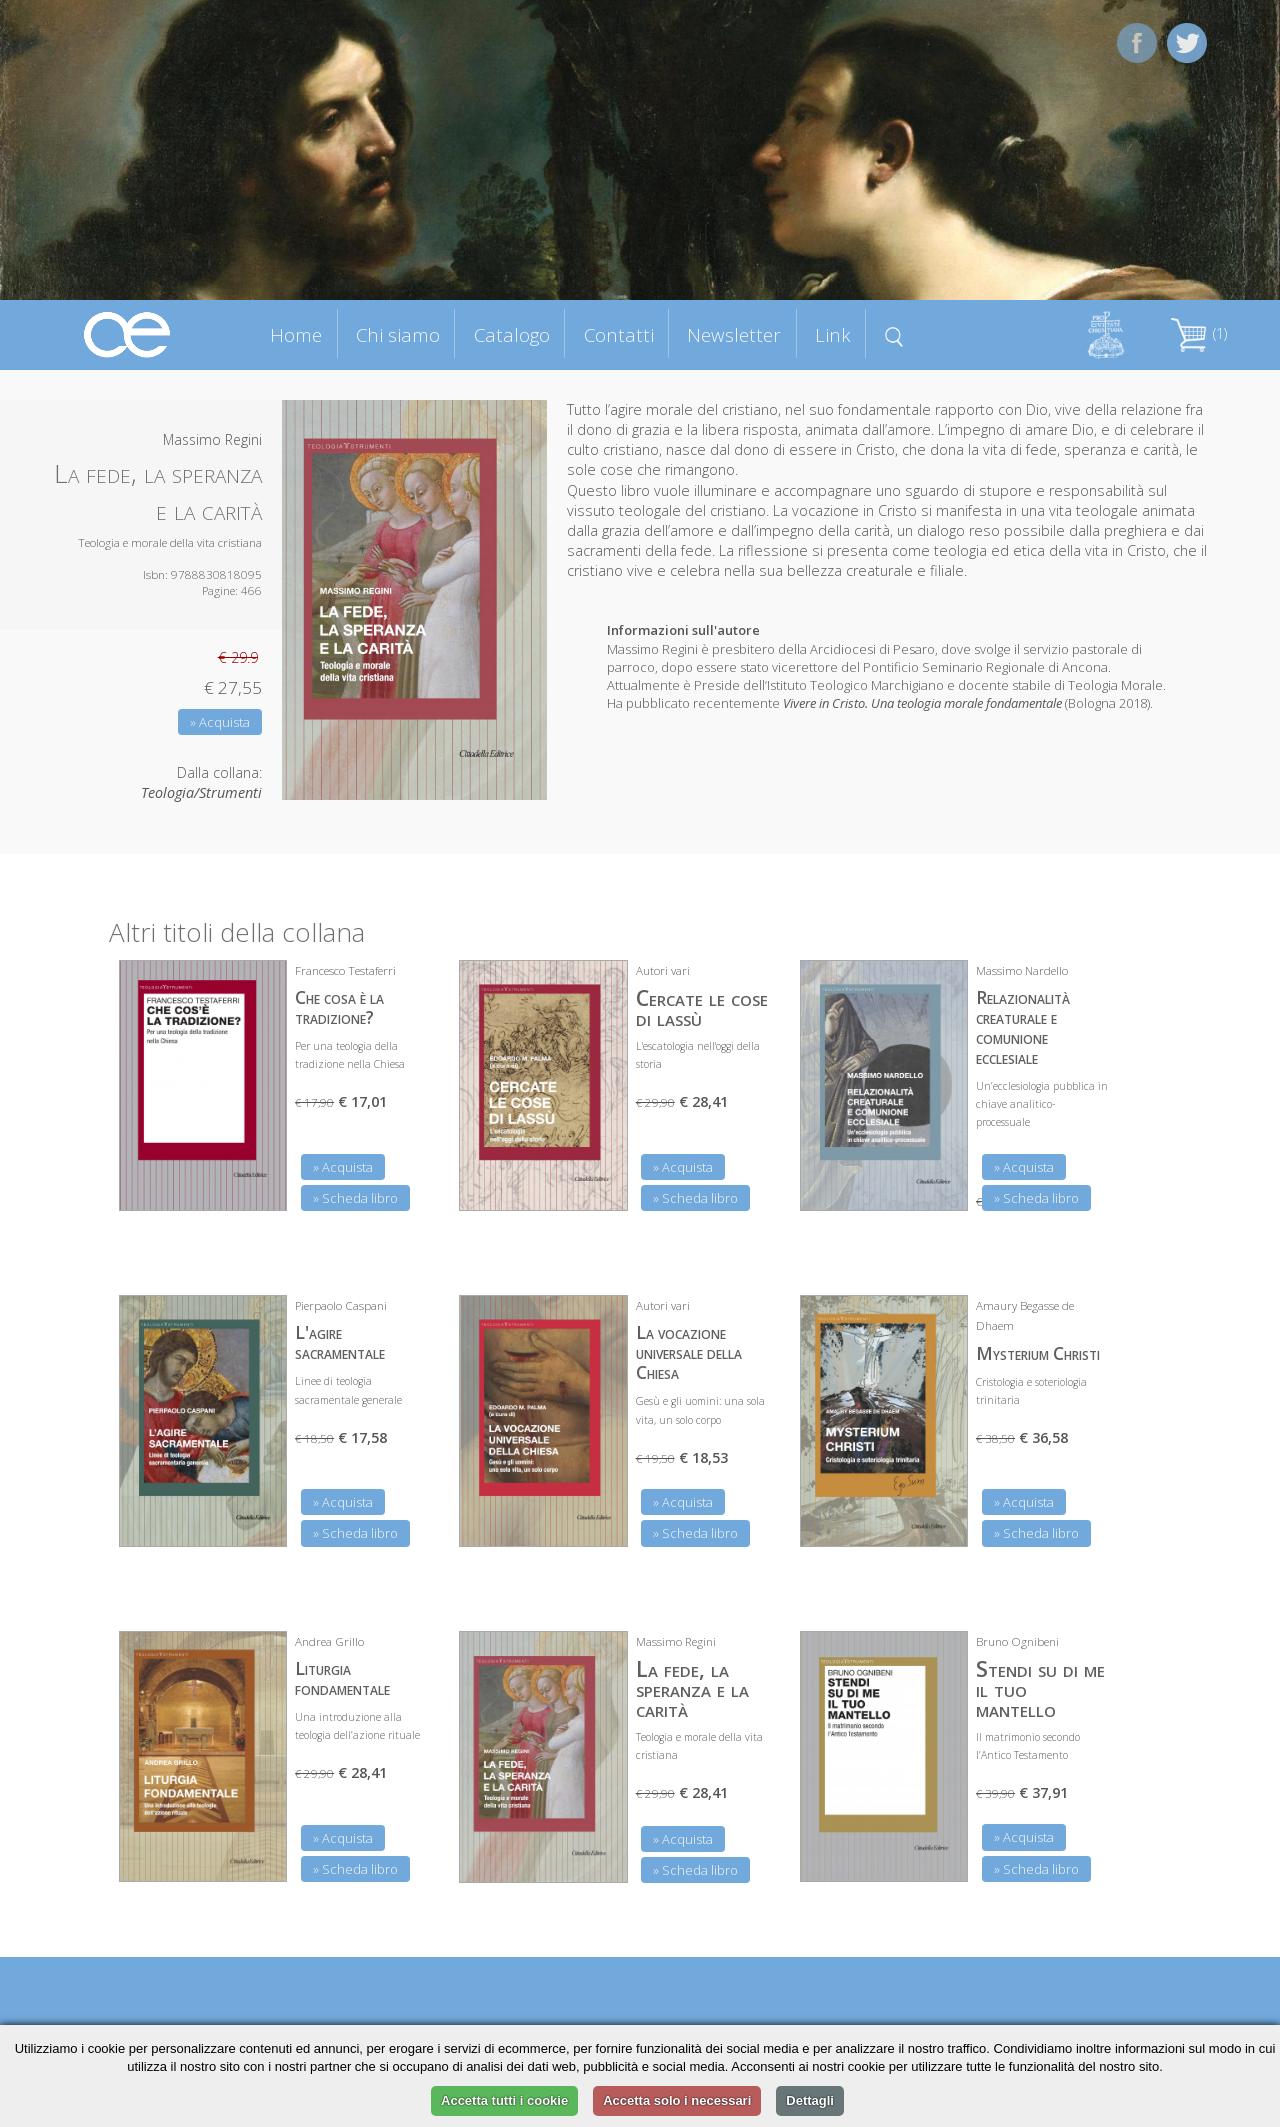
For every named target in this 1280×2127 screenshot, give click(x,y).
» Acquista (220, 722)
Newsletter (734, 334)
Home (296, 334)
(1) (1199, 333)
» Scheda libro (355, 1198)
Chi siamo (398, 334)
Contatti (619, 334)
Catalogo (512, 334)
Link (833, 334)
